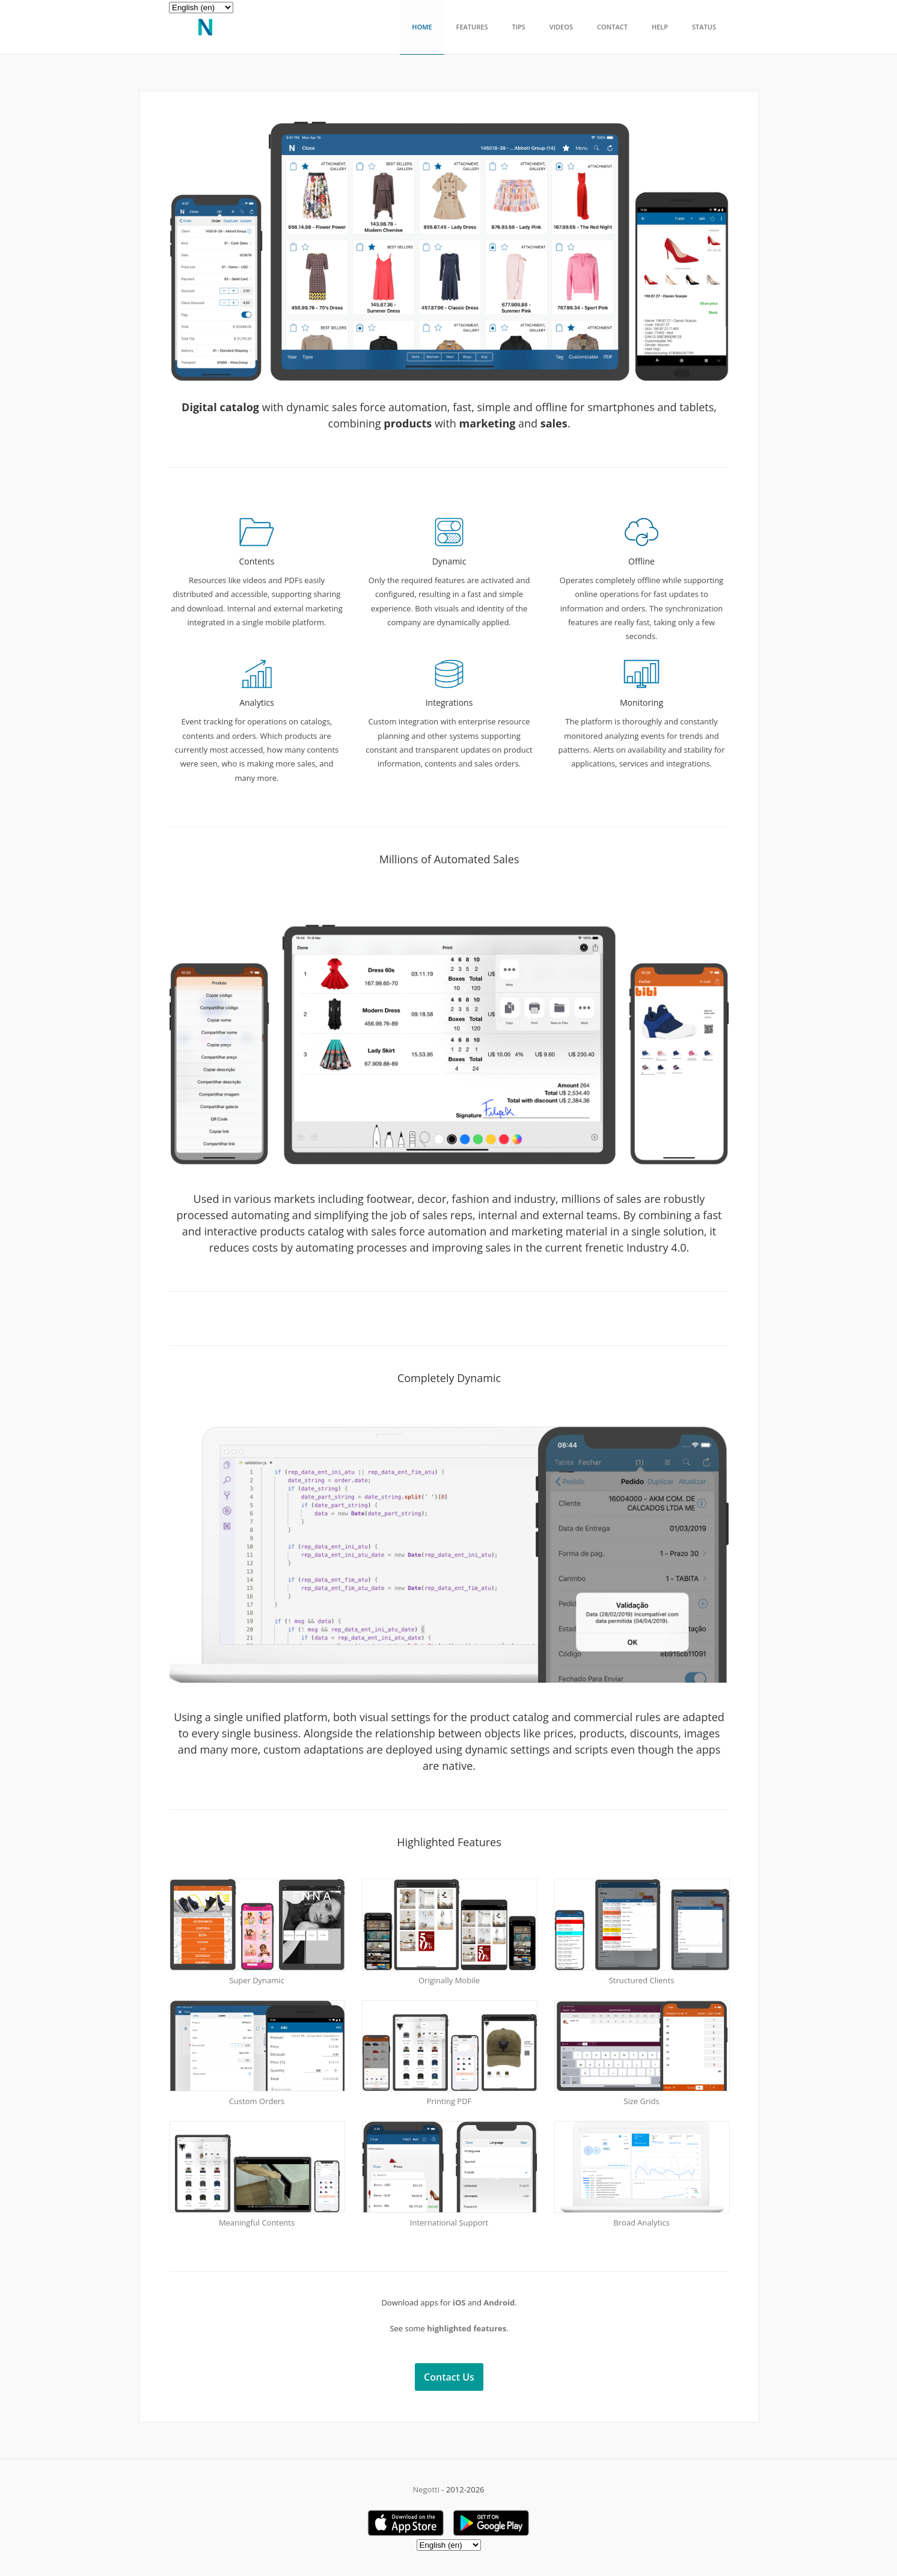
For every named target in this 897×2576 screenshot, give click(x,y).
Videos (561, 26)
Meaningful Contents (257, 2222)
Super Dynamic (256, 1980)
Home (422, 26)
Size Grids (641, 2101)
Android (499, 2302)
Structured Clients (642, 1980)
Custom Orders (256, 2101)
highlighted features (466, 2328)
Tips (518, 26)
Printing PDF (449, 2101)
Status (704, 26)
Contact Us (449, 2377)
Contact (612, 26)
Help (660, 26)
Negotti (425, 2489)
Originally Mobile (449, 1980)
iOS (459, 2302)
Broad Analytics (641, 2222)
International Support (449, 2222)
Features (472, 26)
